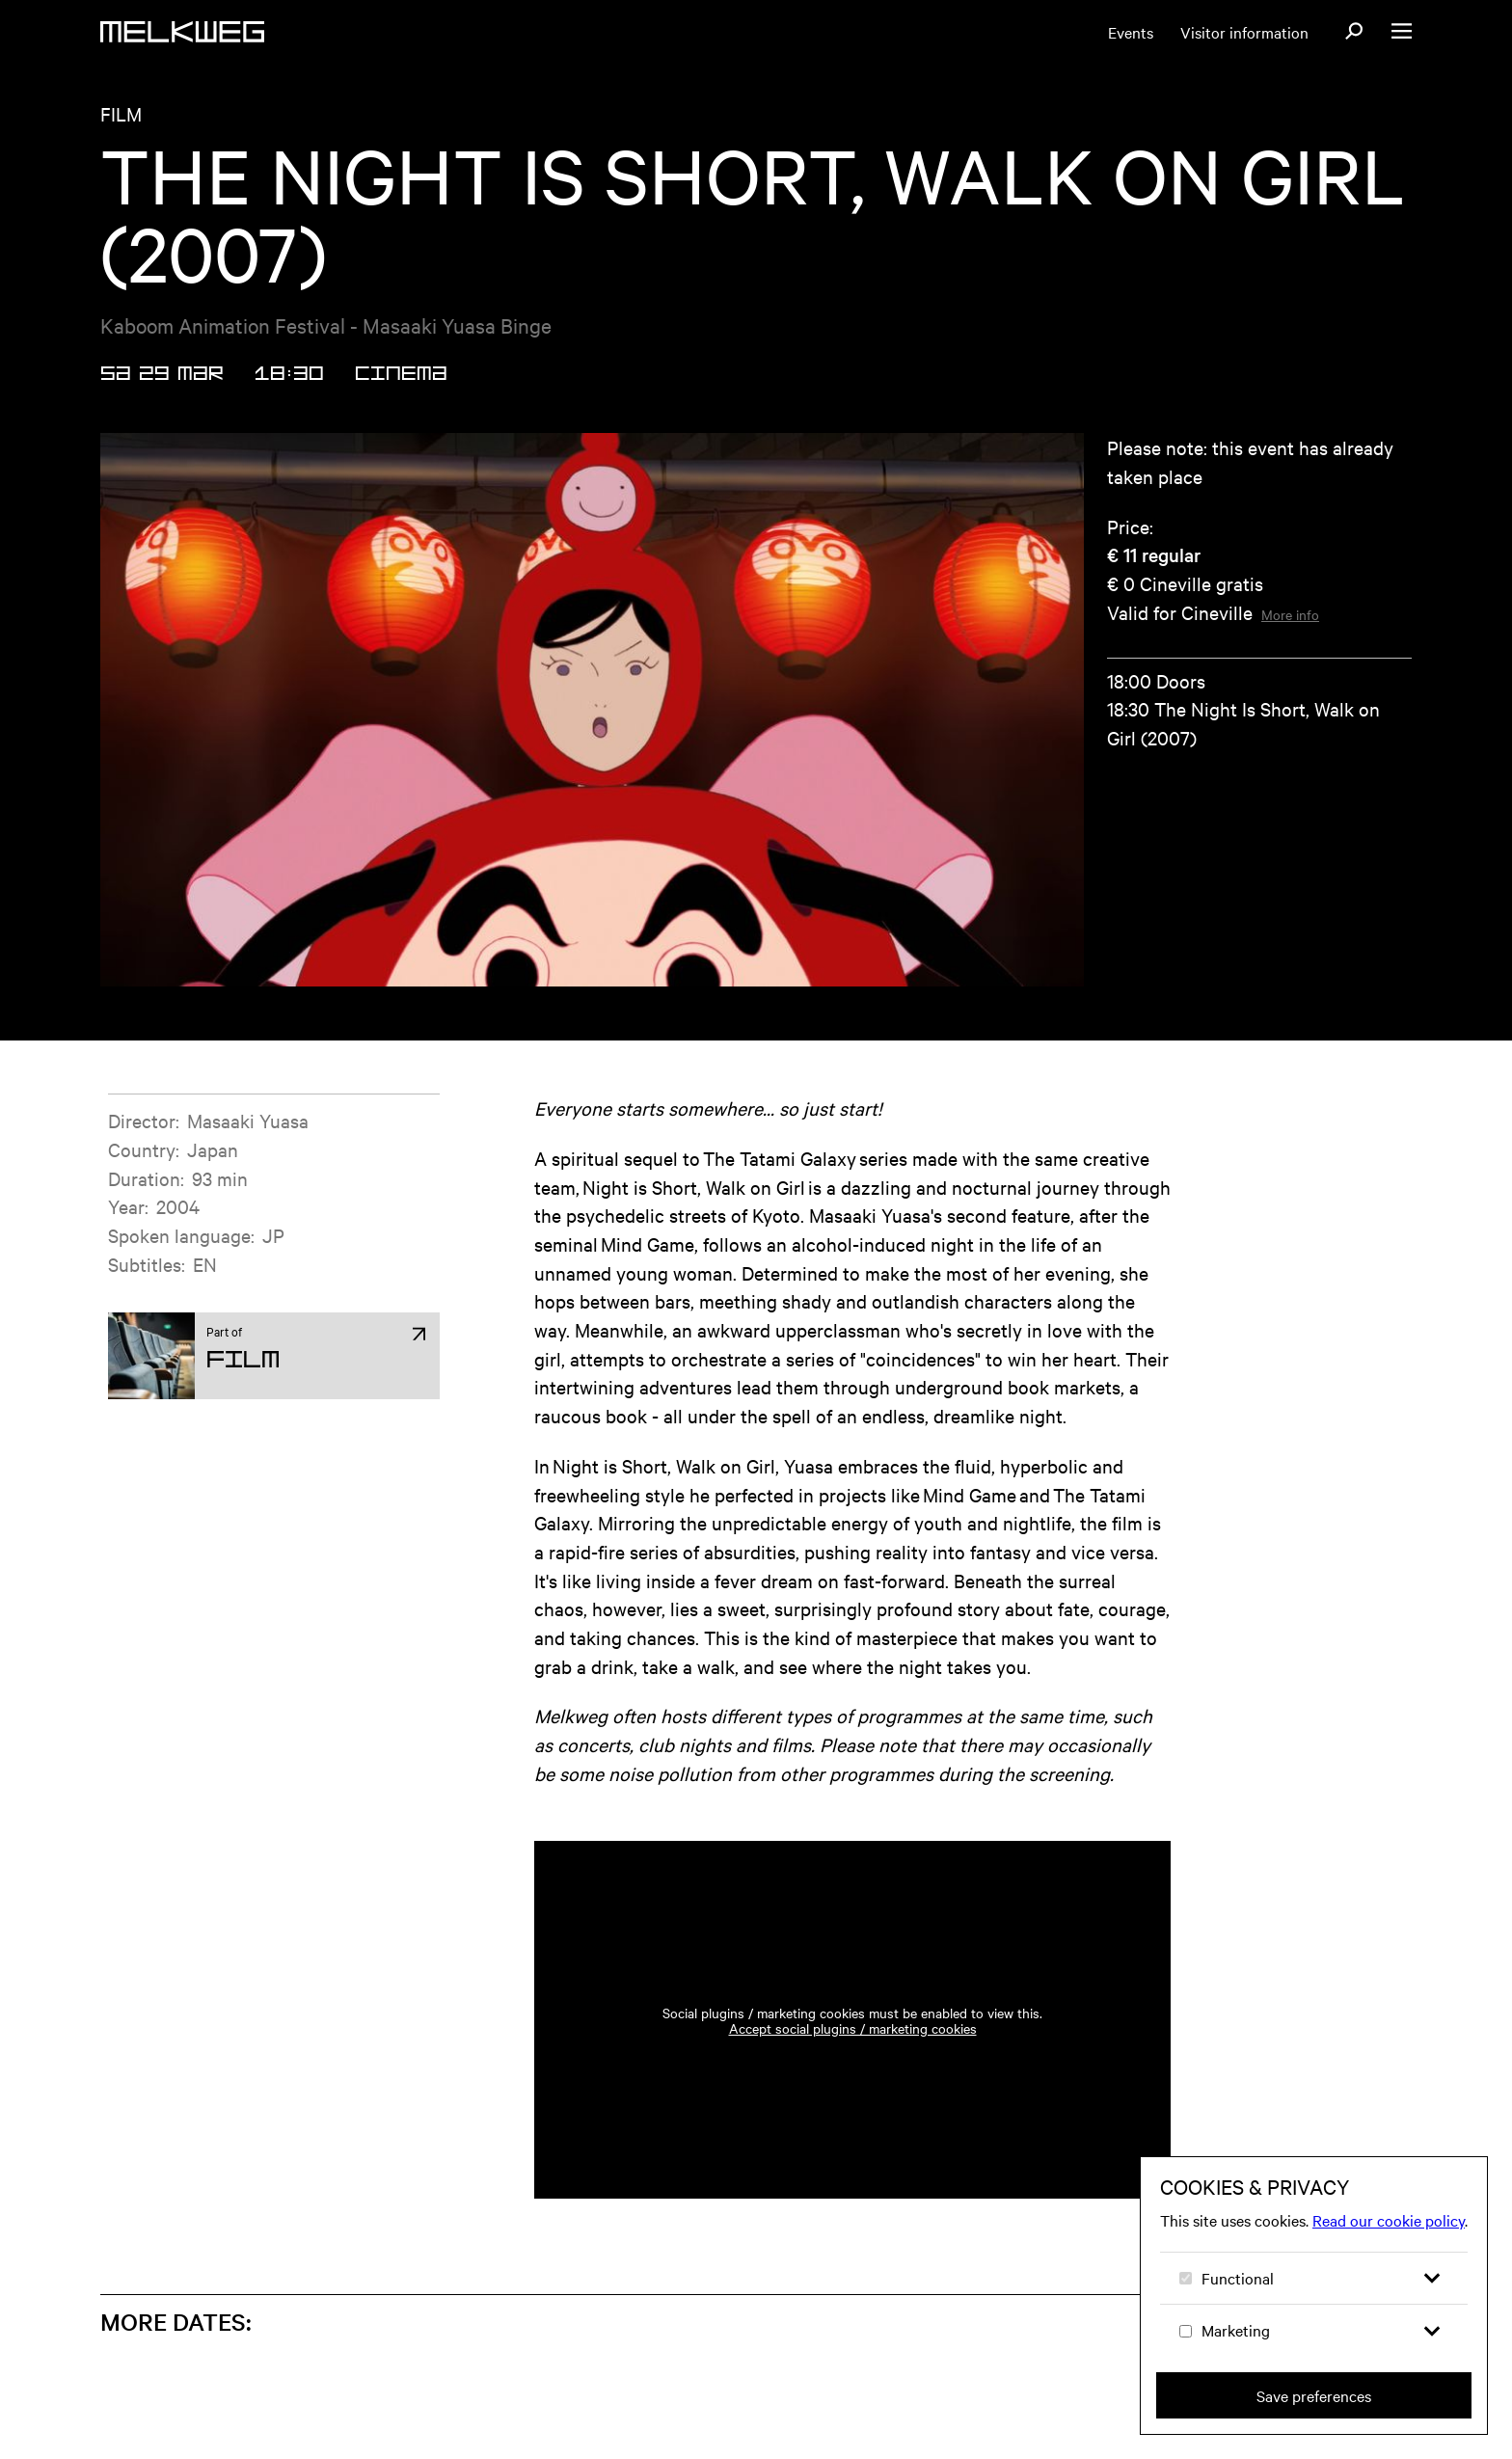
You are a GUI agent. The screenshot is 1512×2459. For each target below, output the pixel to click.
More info (1290, 614)
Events (1130, 31)
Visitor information (1244, 31)
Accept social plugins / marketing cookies (853, 2028)
